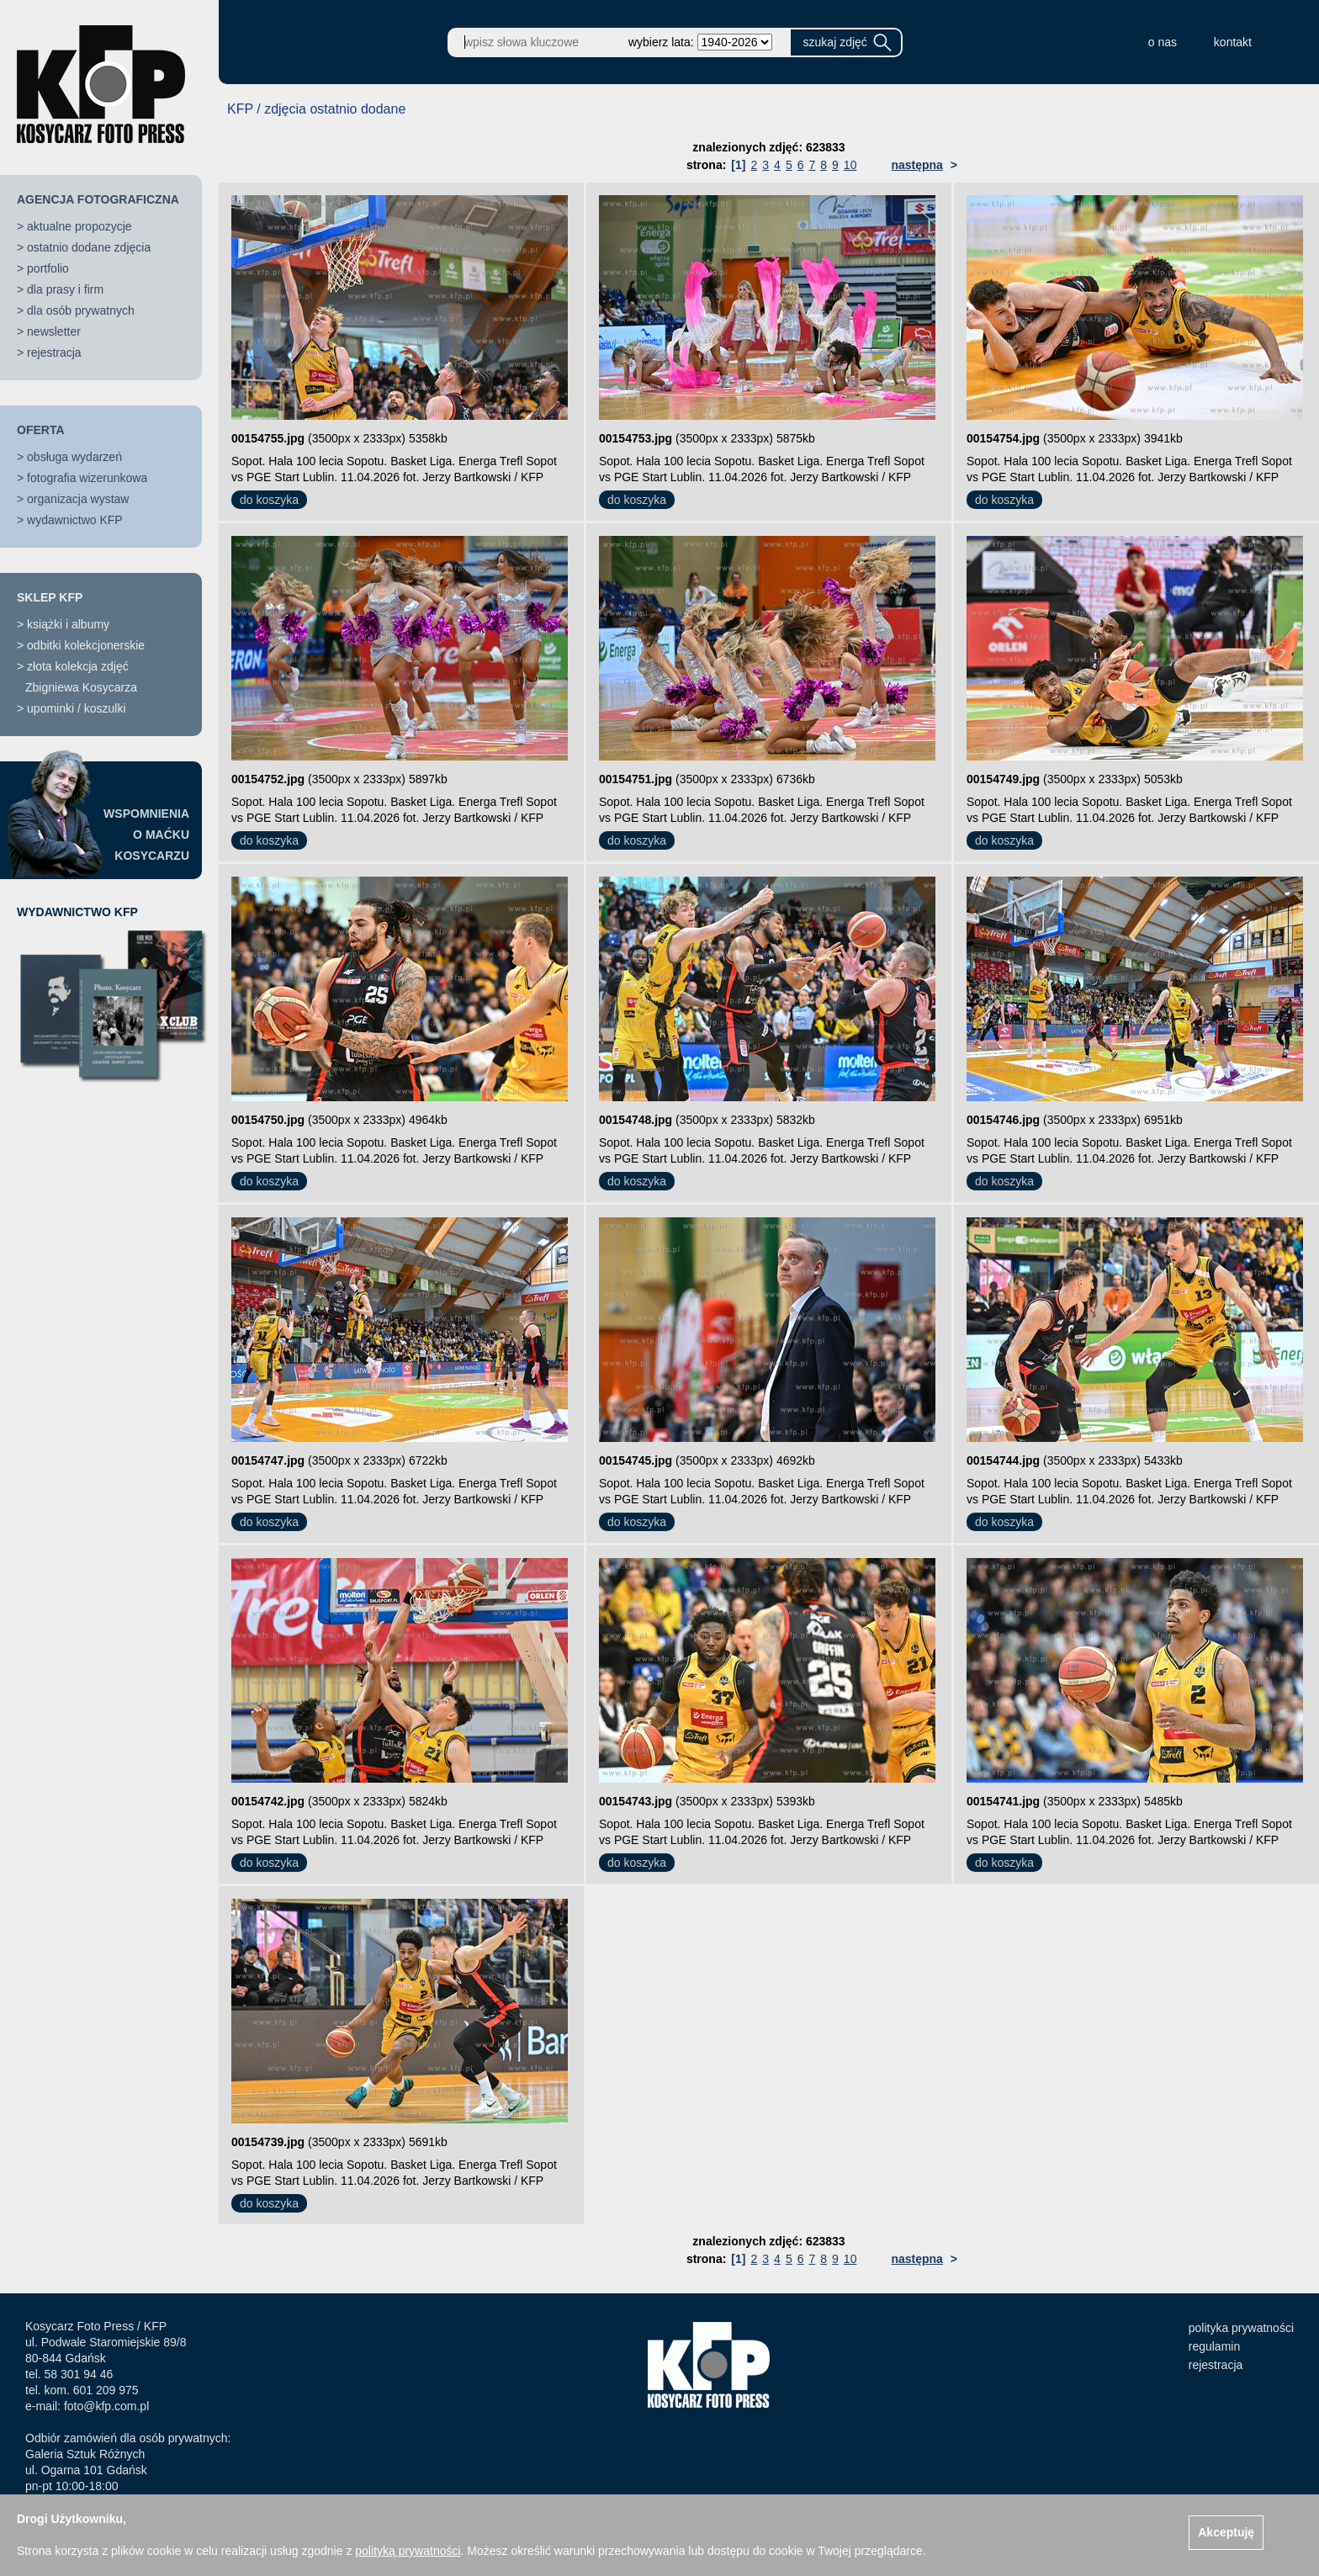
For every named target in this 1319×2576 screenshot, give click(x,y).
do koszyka (269, 499)
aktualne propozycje (79, 226)
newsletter (54, 331)
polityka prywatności (1241, 2328)
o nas (1162, 42)
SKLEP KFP (49, 597)
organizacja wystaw (78, 499)
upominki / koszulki (76, 708)
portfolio (48, 268)
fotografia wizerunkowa (87, 478)
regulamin (1214, 2346)
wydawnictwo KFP (75, 520)
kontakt (1233, 42)
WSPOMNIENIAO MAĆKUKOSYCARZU (146, 834)
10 (850, 165)
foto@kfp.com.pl (106, 2406)
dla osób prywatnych (81, 310)
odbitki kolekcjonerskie (86, 645)
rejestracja (54, 352)
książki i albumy (68, 624)
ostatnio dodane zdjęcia (89, 247)
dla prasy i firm (65, 289)
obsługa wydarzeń (74, 457)
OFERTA (41, 430)
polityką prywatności (407, 2550)
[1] (738, 165)
